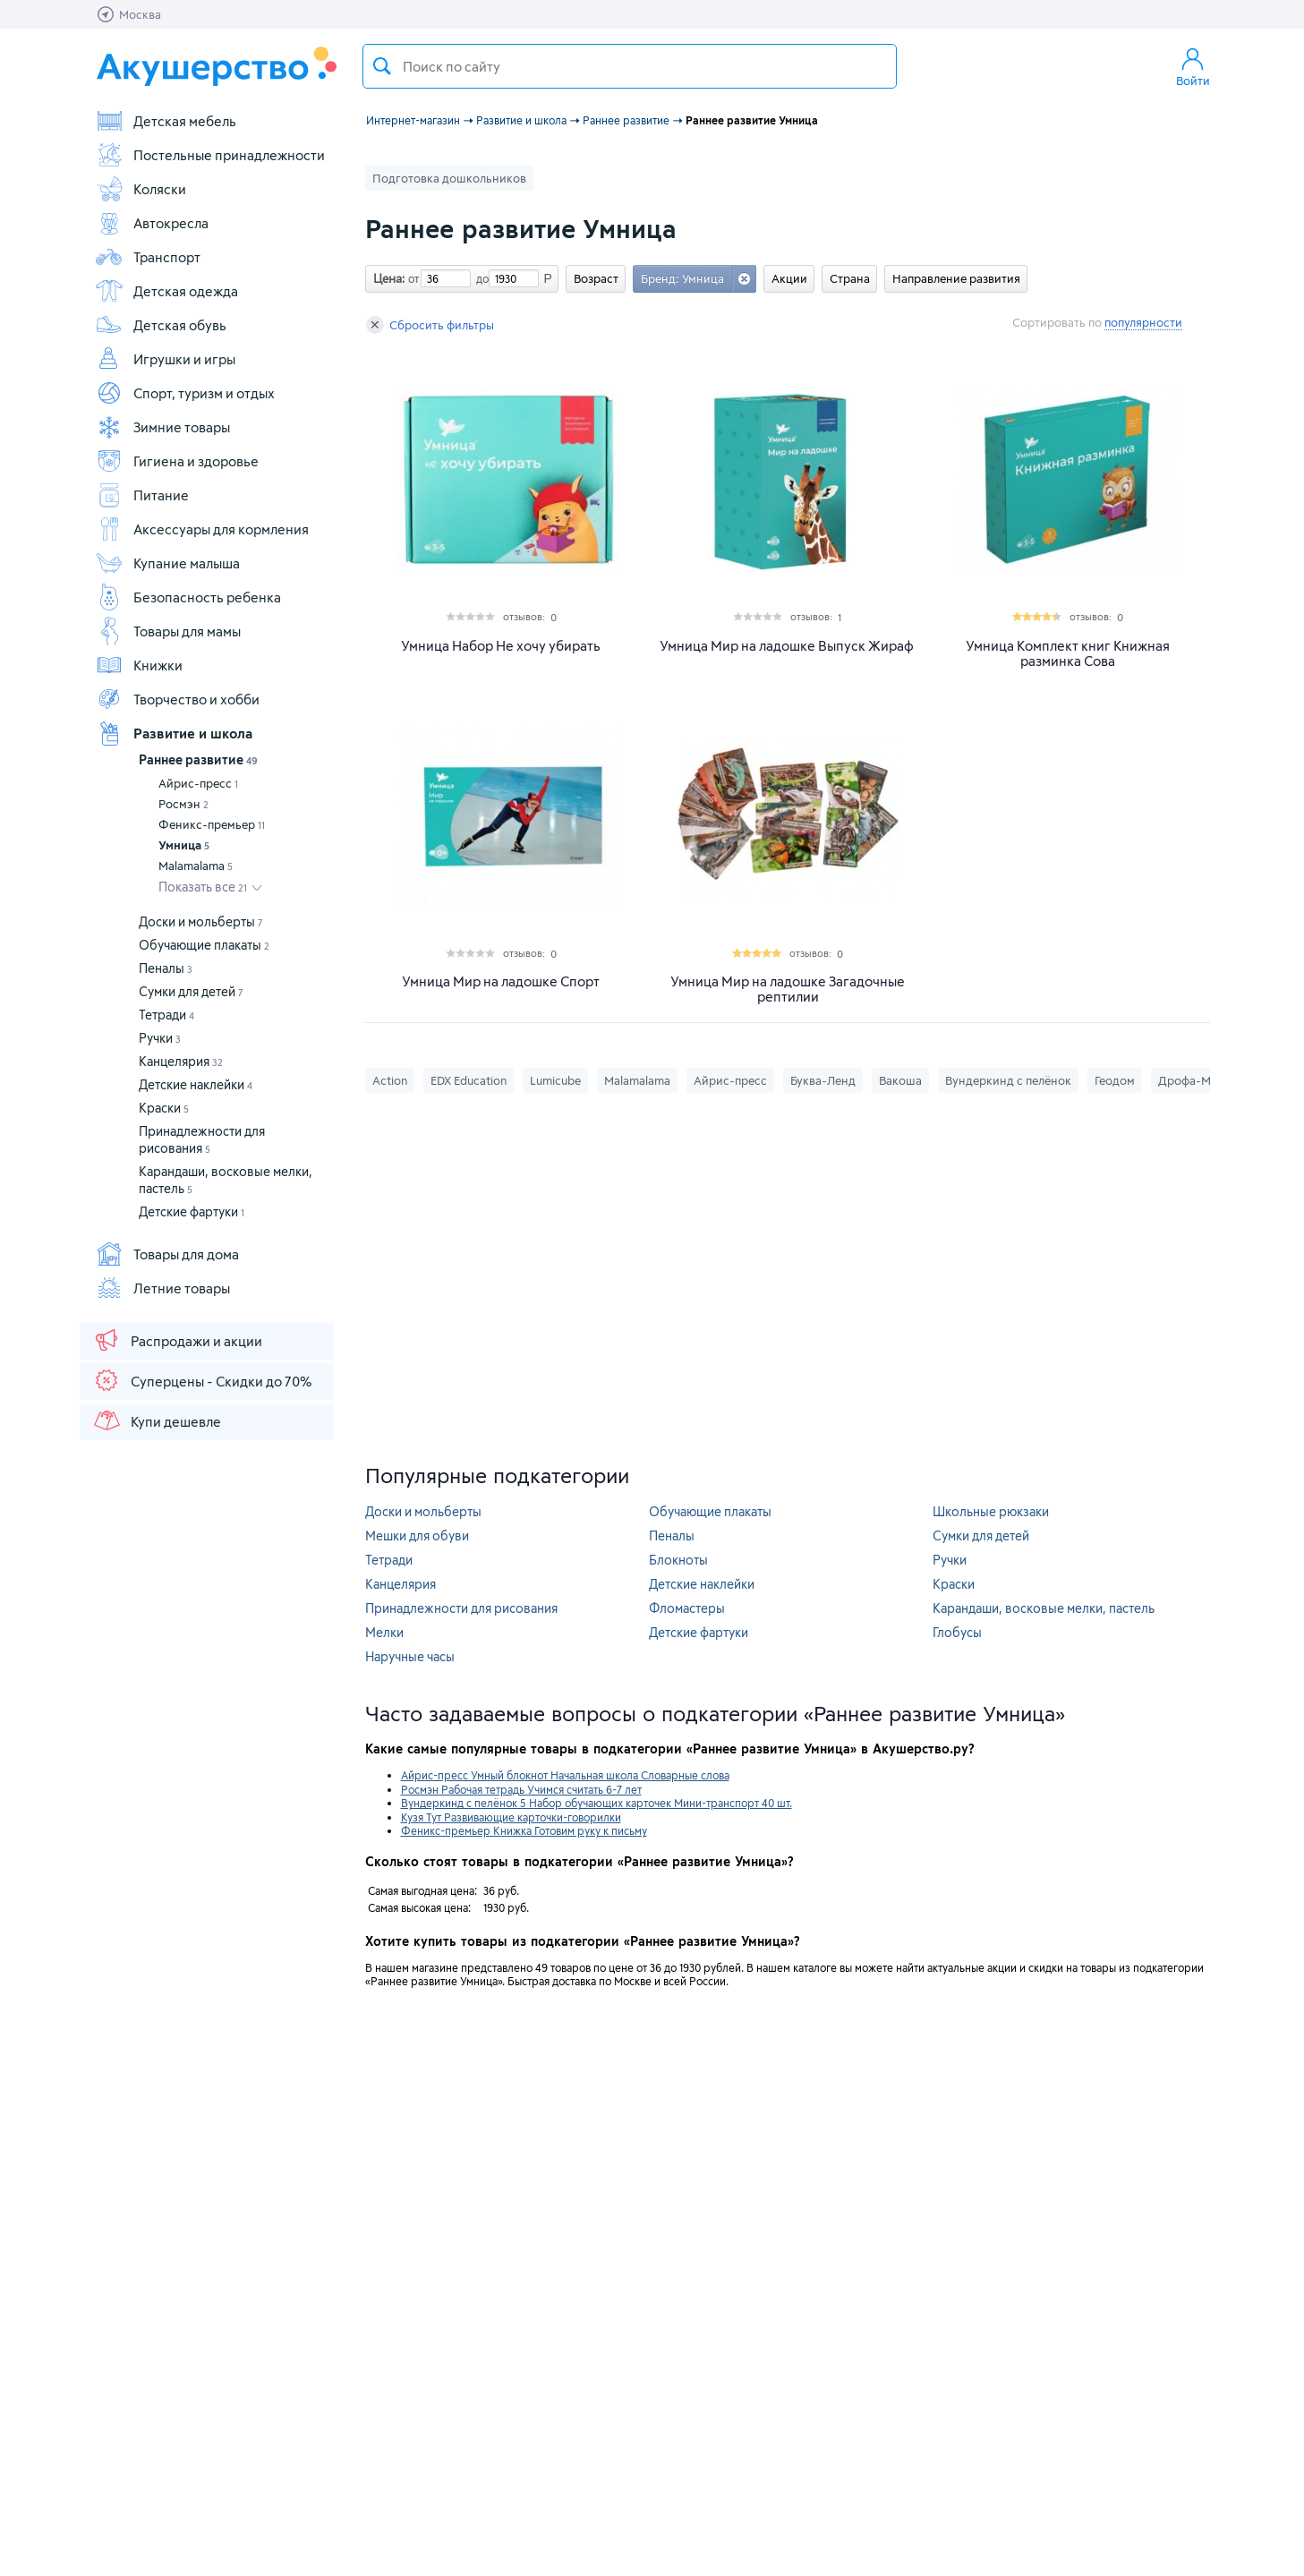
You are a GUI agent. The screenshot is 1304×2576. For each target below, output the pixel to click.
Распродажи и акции (177, 1340)
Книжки (139, 665)
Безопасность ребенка (188, 597)
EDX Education (468, 1080)
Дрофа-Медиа (1198, 1080)
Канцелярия (181, 1061)
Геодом (1115, 1080)
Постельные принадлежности (210, 155)
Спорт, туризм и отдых (185, 393)
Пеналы (165, 968)
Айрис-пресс (198, 783)
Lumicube (555, 1080)
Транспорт (147, 257)
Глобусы (957, 1632)
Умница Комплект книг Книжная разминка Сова (1068, 653)
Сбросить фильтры (430, 325)
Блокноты (678, 1559)
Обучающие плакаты (204, 944)
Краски (164, 1107)
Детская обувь (160, 325)
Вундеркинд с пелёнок (1008, 1080)
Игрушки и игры (165, 359)
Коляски (140, 189)
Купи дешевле (156, 1420)
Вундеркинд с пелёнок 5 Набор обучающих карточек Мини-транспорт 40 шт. (596, 1802)
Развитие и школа (173, 733)
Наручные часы (410, 1656)
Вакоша (900, 1080)
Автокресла (152, 223)
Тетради (166, 1014)
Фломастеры (687, 1608)
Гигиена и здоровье (177, 461)
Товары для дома (167, 1254)
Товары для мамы (168, 631)
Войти (1193, 66)
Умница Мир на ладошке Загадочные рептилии (787, 989)
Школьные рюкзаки (991, 1511)
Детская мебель (165, 121)
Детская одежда (166, 291)
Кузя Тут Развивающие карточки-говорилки (511, 1817)
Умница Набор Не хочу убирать (501, 645)
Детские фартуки (191, 1211)
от (411, 278)
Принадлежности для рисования (461, 1608)
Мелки (384, 1632)
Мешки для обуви (417, 1535)
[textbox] (629, 66)
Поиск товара (382, 66)
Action (389, 1080)
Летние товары (162, 1288)
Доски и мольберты (201, 921)
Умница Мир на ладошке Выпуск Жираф (787, 645)
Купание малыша (167, 563)
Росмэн (183, 804)
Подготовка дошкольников (449, 178)
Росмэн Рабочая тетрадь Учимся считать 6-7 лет (521, 1789)
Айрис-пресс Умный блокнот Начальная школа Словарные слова (565, 1775)
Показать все (202, 886)
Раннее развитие (198, 759)
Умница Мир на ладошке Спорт (501, 981)
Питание (142, 495)
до (479, 278)
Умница (183, 845)
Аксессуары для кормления (202, 529)
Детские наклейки (195, 1084)
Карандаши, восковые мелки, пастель (1044, 1608)
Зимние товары (162, 427)
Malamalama (195, 865)
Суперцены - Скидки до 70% (201, 1380)
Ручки (160, 1037)
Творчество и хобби (177, 699)
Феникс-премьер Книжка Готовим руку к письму (524, 1830)
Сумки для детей (191, 991)
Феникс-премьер (211, 824)
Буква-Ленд (823, 1080)
